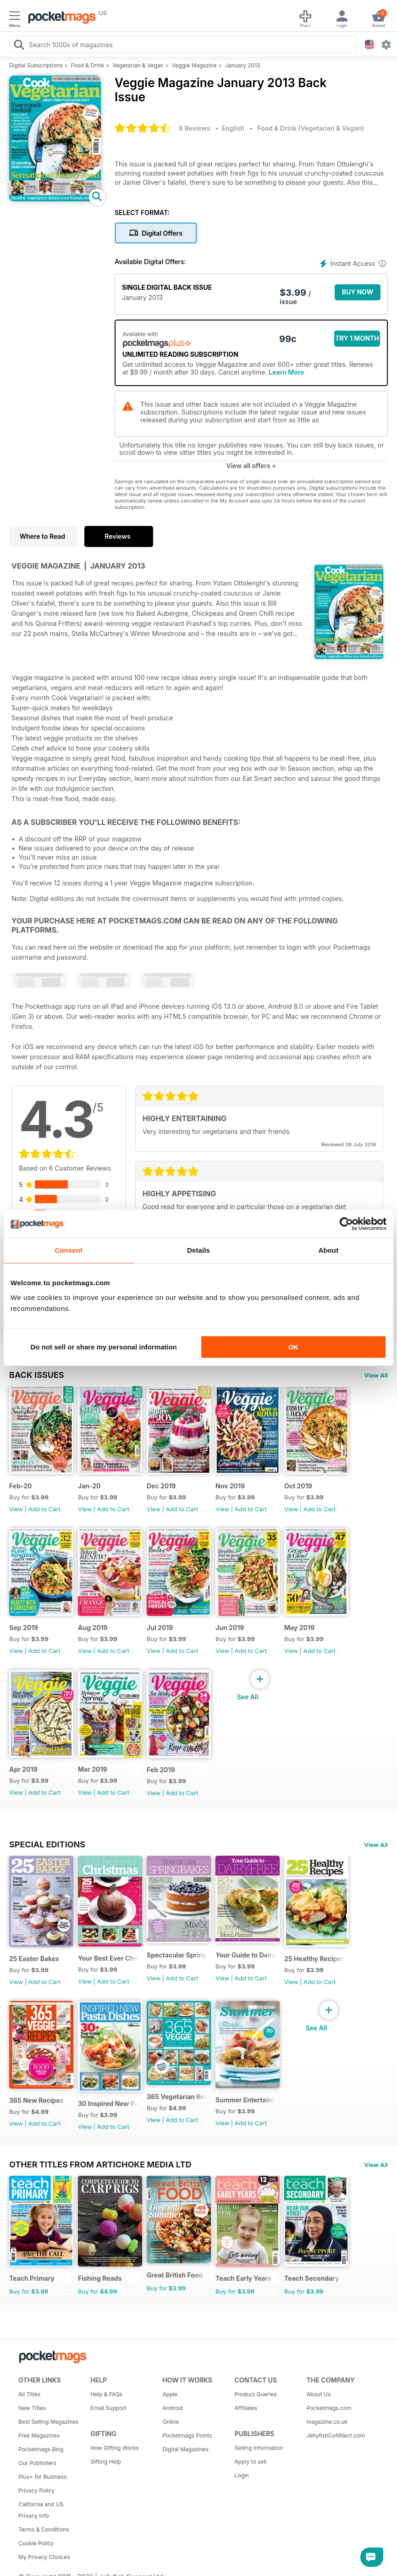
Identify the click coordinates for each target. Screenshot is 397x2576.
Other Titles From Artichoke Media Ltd (100, 2164)
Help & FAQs (106, 2394)
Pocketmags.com (329, 2408)
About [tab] (328, 1250)
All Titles (29, 2394)
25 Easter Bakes (34, 1958)
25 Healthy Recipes (314, 1958)
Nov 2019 (230, 1486)
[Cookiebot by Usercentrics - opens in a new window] (346, 1224)
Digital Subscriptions (36, 65)
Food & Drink (88, 65)
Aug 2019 (93, 1627)
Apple (169, 2394)
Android (172, 2408)
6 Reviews (194, 128)
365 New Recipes (36, 2100)
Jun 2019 (229, 1627)
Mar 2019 (92, 1769)
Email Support (108, 2408)
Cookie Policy (36, 2543)
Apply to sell (251, 2461)
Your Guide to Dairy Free (245, 1955)
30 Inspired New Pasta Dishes (108, 2103)
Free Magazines (39, 2435)
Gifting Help (105, 2461)
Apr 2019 (23, 1769)
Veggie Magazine (194, 65)
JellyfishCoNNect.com (336, 2435)
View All (376, 1375)
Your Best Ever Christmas (108, 1958)
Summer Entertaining (245, 2100)
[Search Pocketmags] (19, 46)
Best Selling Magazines (48, 2421)
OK (293, 1347)
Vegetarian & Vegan (137, 65)
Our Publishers (37, 2463)
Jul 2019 (160, 1627)
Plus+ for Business (42, 2476)
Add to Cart (44, 1509)
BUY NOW (358, 292)
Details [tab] (198, 1250)
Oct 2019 (298, 1486)
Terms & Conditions (43, 2529)
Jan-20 (89, 1486)
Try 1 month (357, 338)
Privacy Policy (36, 2490)
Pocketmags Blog (41, 2449)
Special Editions (47, 1844)
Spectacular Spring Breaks (177, 1955)
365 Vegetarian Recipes (177, 2097)
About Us (319, 2394)
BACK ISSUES (36, 1374)
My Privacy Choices (44, 2557)
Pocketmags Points (187, 2435)
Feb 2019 (161, 1770)
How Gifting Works (114, 2447)
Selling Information (259, 2447)
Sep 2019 (23, 1627)
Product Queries (256, 2394)
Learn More (286, 372)
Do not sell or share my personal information (104, 1347)
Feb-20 (20, 1486)
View (16, 1509)
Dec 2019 (161, 1486)
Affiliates (246, 2408)
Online (170, 2421)
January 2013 (242, 65)
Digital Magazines (185, 2449)
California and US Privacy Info (41, 2510)
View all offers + (251, 466)
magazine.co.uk (327, 2421)
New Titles (32, 2408)
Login (242, 2475)
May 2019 (299, 1627)
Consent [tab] (69, 1250)
